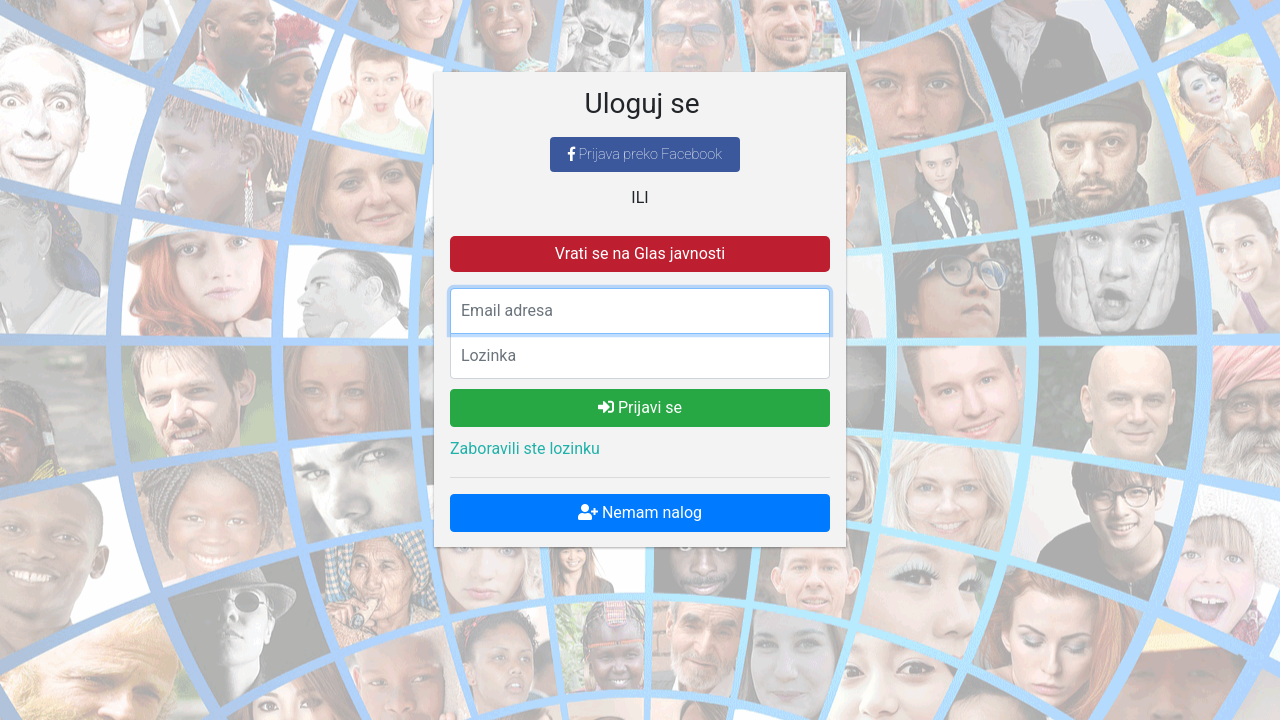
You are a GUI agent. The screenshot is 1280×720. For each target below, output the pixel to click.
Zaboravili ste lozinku (525, 448)
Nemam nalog (640, 512)
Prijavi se (640, 407)
